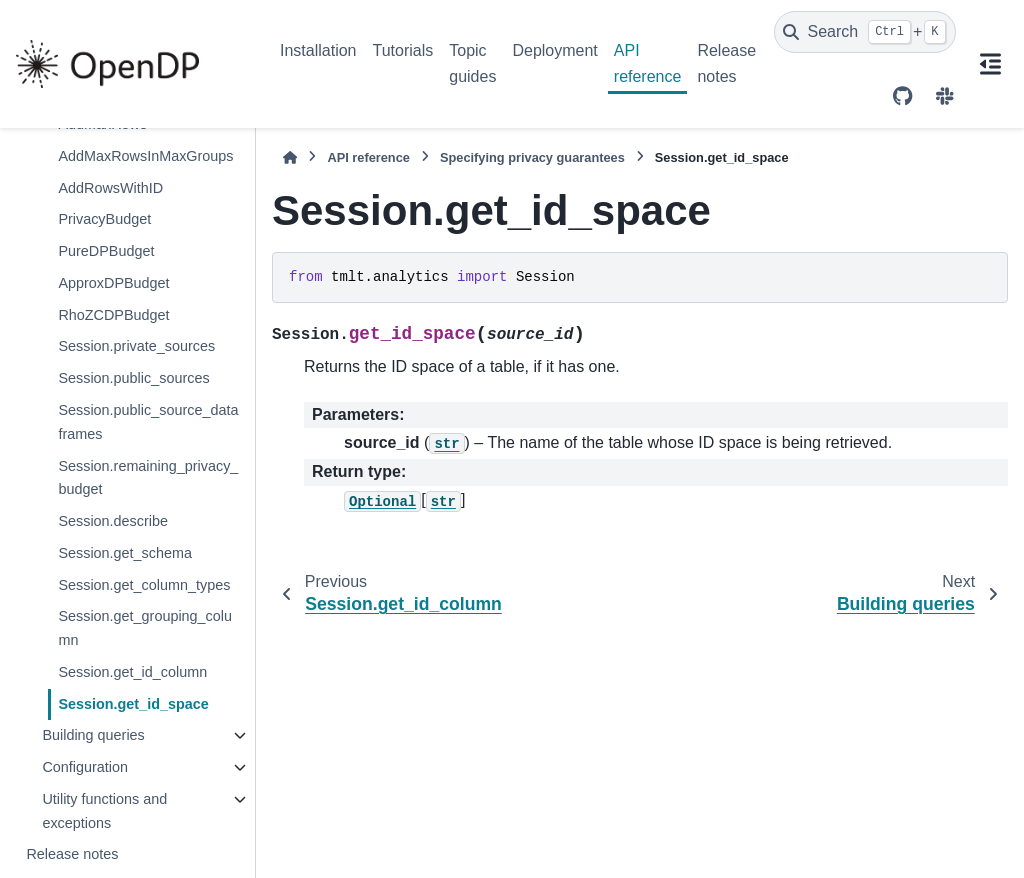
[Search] (865, 32)
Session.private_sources (136, 346)
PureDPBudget (106, 251)
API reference (648, 63)
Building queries (93, 735)
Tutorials (403, 50)
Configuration (85, 767)
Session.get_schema (125, 553)
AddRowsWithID (110, 188)
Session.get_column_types (144, 585)
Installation (318, 50)
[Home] (290, 157)
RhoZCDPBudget (113, 315)
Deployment (554, 50)
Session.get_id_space (133, 704)
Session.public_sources (133, 378)
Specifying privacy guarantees (532, 157)
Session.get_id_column (132, 672)
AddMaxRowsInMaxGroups (145, 156)
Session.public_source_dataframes (148, 422)
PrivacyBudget (104, 219)
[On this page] (990, 64)
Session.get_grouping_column (145, 628)
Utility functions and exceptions (104, 811)
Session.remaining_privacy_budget (148, 478)
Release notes (726, 63)
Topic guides (472, 63)
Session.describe (113, 521)
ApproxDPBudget (113, 283)
